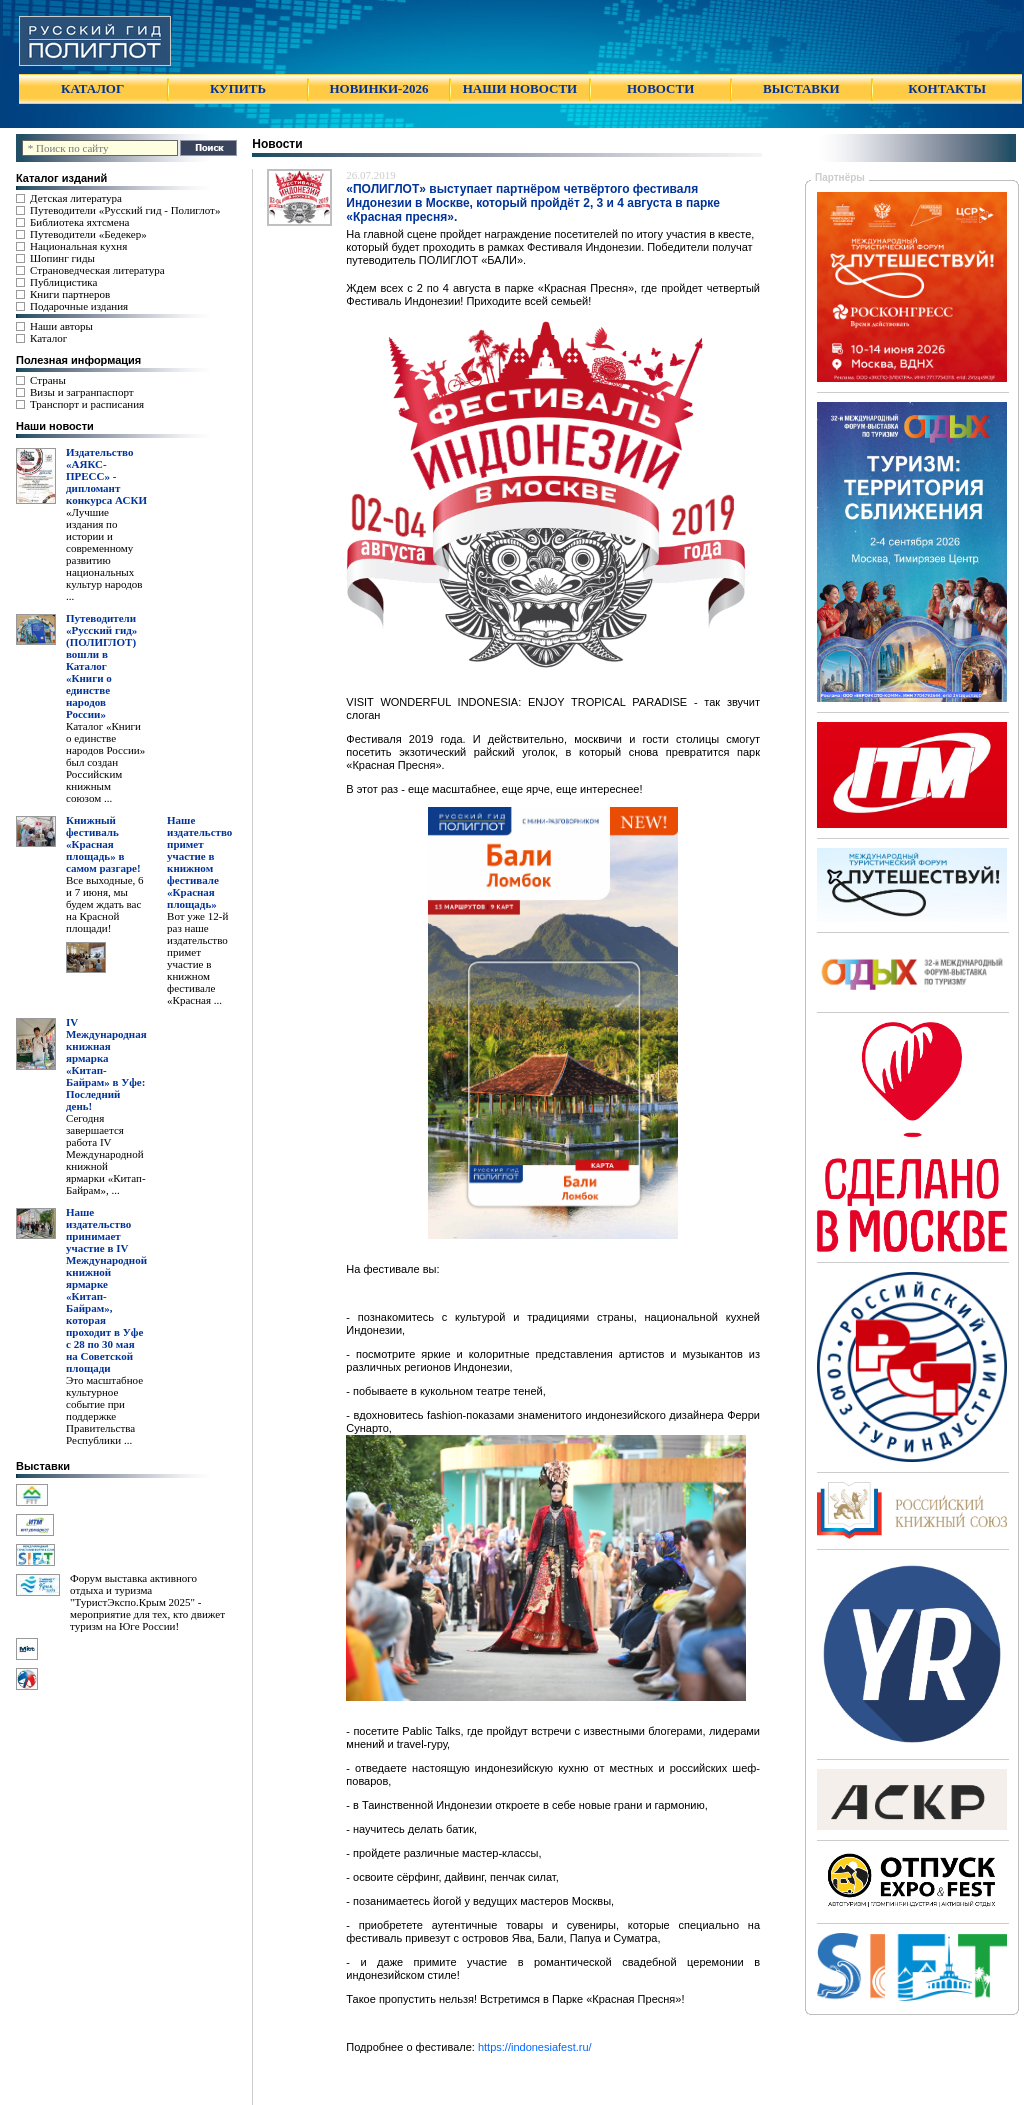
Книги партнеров (70, 294)
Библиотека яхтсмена (79, 222)
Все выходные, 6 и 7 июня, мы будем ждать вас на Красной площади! (105, 904)
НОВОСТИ (660, 88)
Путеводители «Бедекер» (88, 234)
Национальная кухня (78, 246)
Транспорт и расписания (87, 404)
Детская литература (76, 198)
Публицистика (63, 282)
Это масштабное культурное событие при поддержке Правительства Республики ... (104, 1410)
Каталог (48, 338)
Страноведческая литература (97, 270)
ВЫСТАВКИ (801, 88)
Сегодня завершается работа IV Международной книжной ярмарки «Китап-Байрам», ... (106, 1154)
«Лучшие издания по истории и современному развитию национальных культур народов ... (104, 554)
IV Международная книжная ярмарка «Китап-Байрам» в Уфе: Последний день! (106, 1064)
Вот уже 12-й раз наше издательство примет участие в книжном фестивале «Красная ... (197, 958)
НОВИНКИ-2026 (378, 88)
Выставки (43, 1466)
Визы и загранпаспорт (82, 392)
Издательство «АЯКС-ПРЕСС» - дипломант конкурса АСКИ (106, 476)
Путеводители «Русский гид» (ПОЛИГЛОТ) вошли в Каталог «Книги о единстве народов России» (101, 666)
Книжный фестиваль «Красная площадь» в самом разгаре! (103, 844)
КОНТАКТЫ (947, 88)
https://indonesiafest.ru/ (535, 2047)
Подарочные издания (79, 306)
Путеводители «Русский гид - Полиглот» (125, 210)
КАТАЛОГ (92, 88)
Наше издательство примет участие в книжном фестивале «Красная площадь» (199, 862)
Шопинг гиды (62, 258)
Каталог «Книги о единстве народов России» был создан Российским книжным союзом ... (105, 762)
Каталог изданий (61, 178)
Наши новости (55, 426)
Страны (48, 380)
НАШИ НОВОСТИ (520, 88)
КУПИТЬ (238, 88)
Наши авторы (61, 326)
